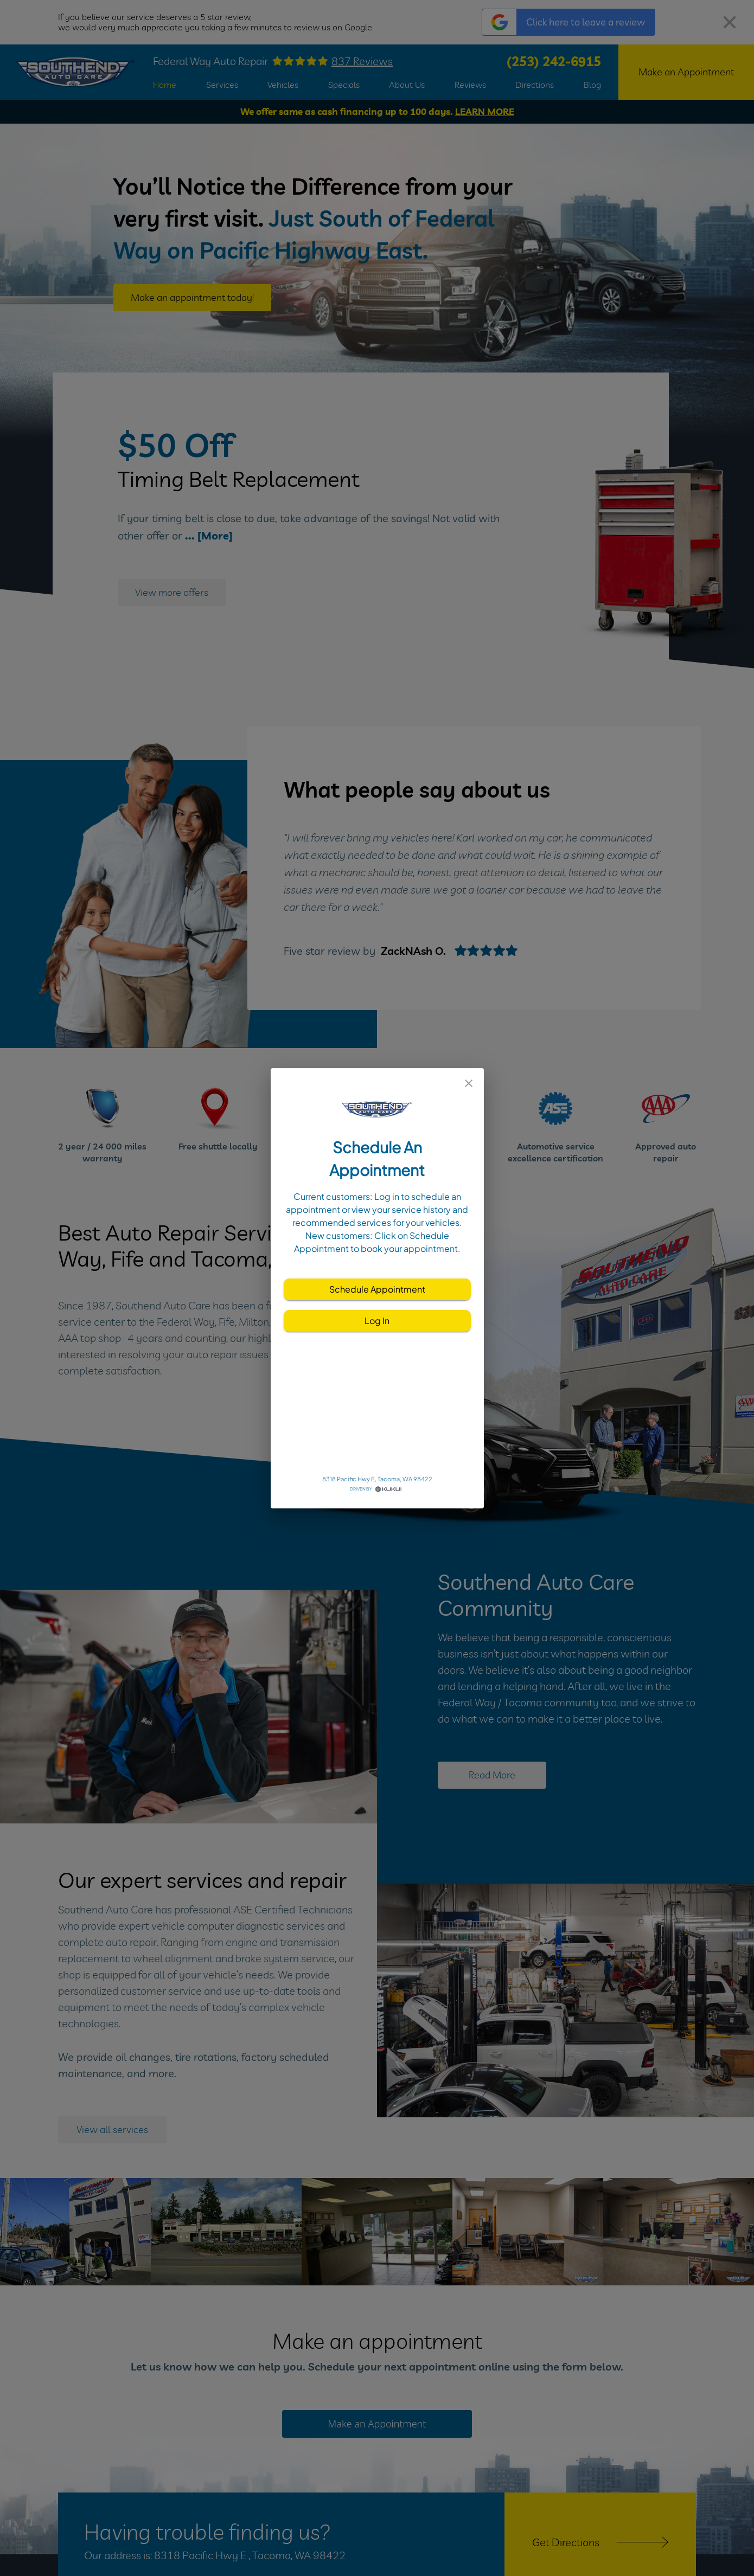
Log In (377, 1321)
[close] (469, 1083)
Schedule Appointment (377, 1289)
